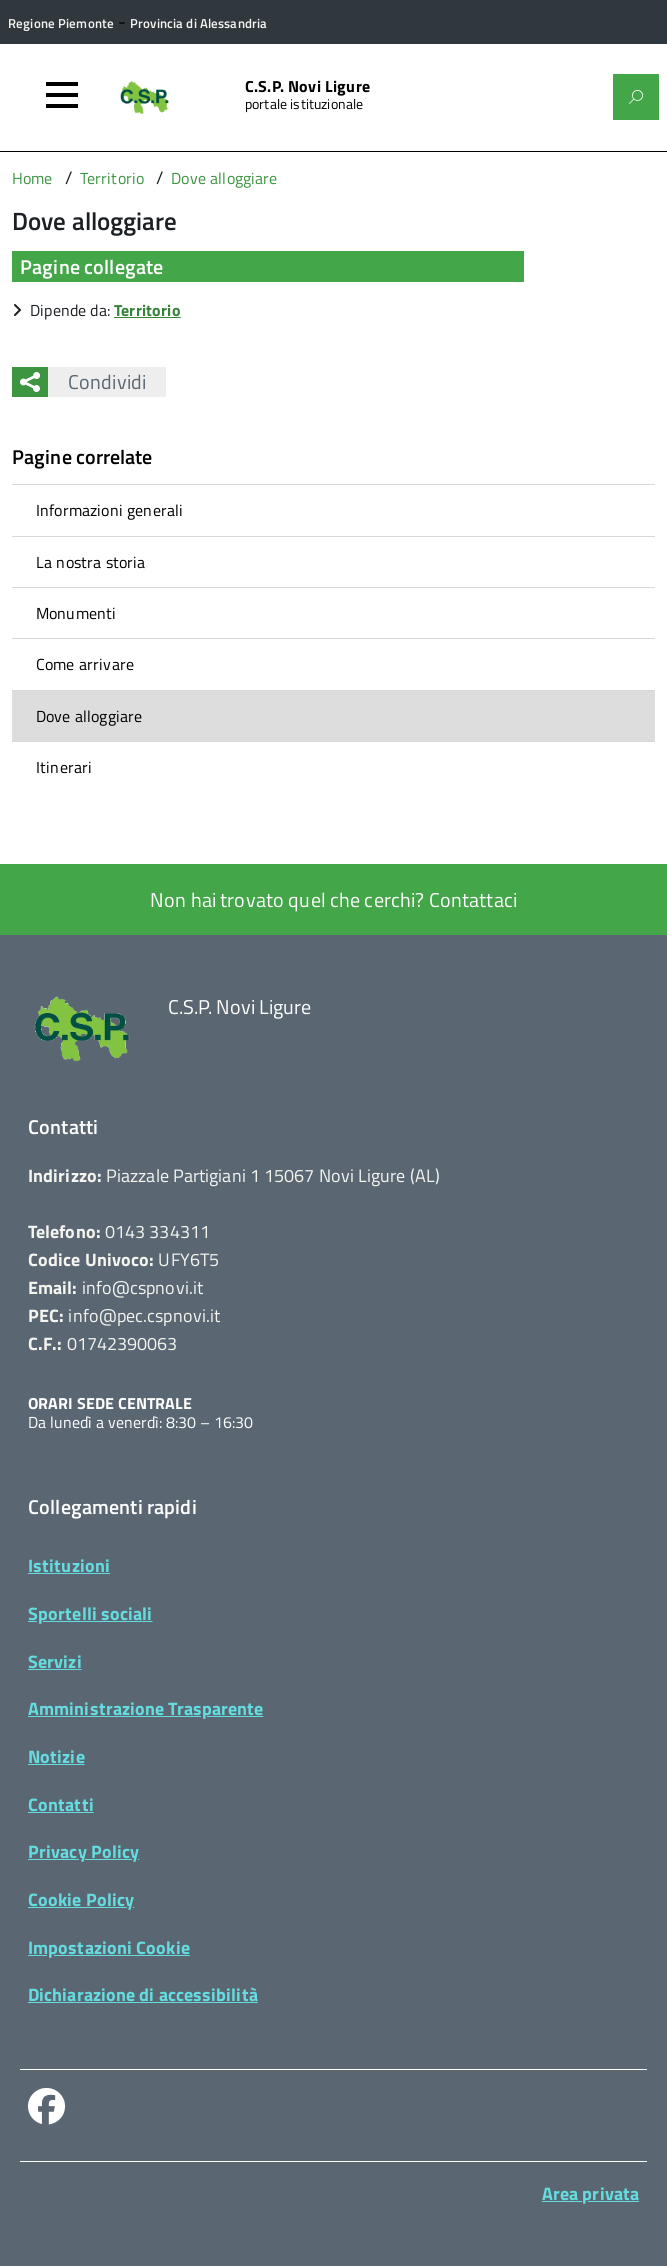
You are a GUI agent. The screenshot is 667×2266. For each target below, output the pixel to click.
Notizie (56, 1756)
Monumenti (76, 613)
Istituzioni (69, 1565)
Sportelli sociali (90, 1613)
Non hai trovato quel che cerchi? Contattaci (333, 899)
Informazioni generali (109, 510)
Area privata (590, 2193)
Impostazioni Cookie (109, 1947)
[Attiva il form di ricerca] (636, 97)
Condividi (97, 381)
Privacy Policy (83, 1851)
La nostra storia (91, 562)
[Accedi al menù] (62, 95)
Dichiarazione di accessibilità (143, 1994)
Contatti (61, 1804)
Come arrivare (85, 664)
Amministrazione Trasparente (145, 1708)
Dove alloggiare (89, 716)
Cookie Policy (81, 1899)
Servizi (55, 1661)
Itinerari (64, 767)
